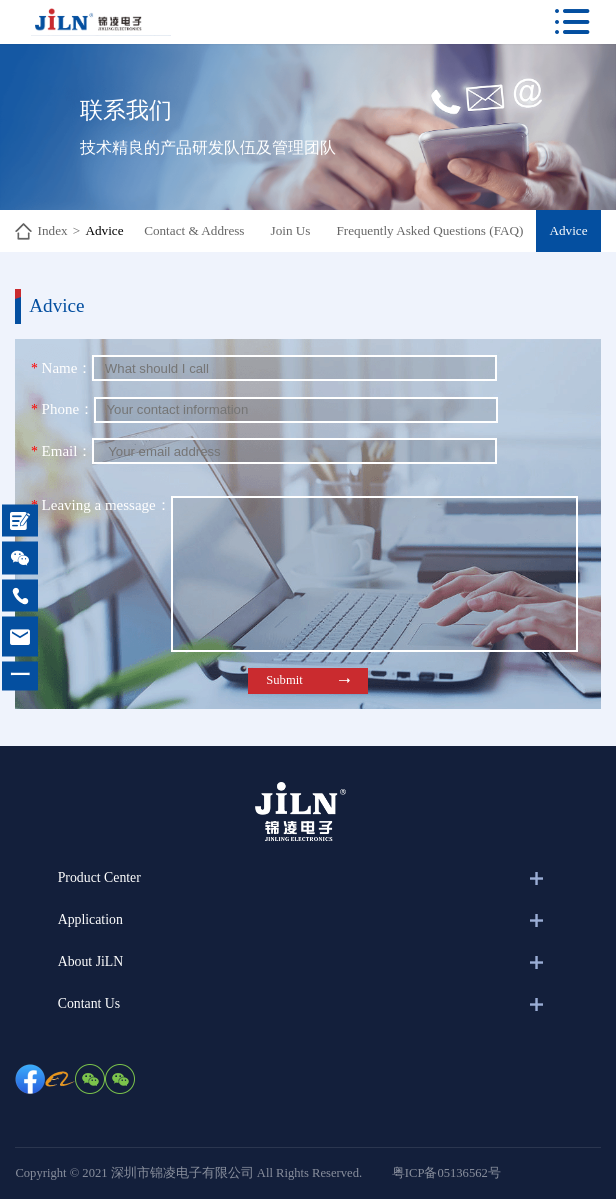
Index (53, 230)
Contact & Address (194, 230)
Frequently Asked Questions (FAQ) (430, 230)
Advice (104, 230)
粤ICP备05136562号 (446, 1173)
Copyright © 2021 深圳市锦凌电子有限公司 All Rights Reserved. (188, 1173)
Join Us (291, 230)
